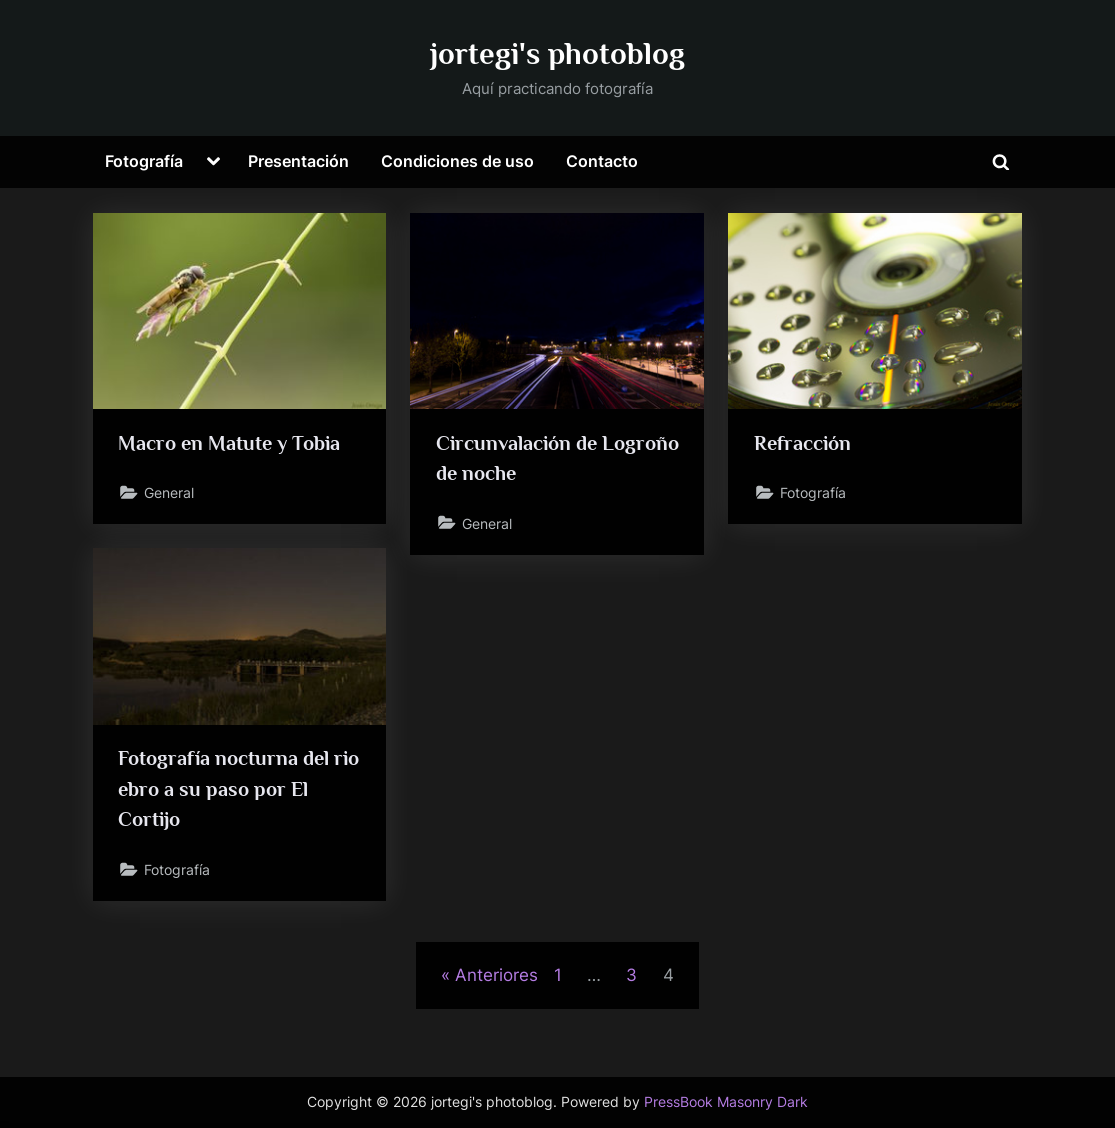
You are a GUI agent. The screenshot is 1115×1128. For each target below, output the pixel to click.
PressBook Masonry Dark (726, 1102)
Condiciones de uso (457, 161)
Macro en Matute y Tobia (229, 443)
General (169, 492)
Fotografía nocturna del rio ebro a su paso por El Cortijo (238, 788)
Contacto (602, 161)
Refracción (802, 443)
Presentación (298, 161)
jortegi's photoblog (557, 53)
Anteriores (496, 975)
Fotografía (144, 161)
